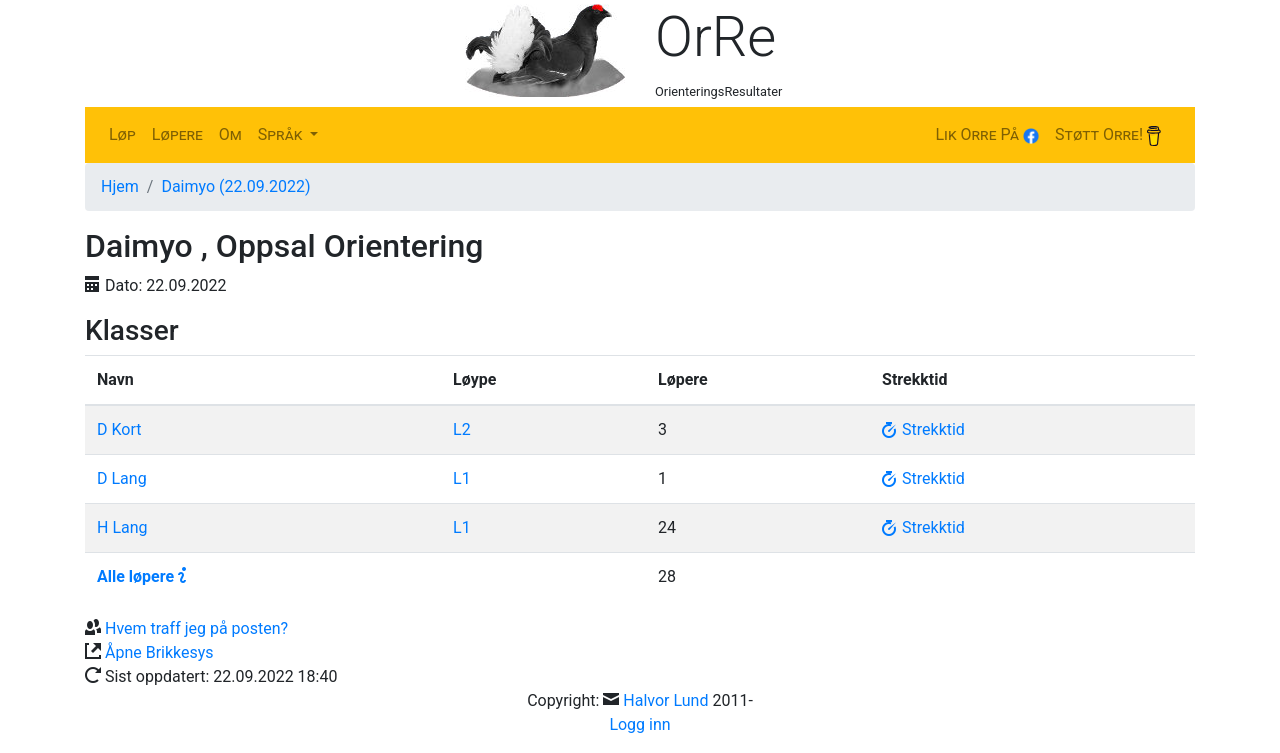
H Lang (122, 527)
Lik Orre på (987, 134)
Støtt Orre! (1108, 135)
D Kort (119, 429)
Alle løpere (135, 576)
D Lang (122, 478)
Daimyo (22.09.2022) (235, 186)
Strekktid (923, 429)
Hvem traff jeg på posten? (196, 628)
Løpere (177, 134)
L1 (462, 478)
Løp (122, 134)
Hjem (120, 186)
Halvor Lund (665, 700)
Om (230, 134)
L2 (462, 429)
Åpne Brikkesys (159, 652)
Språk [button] (282, 134)
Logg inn (639, 724)
